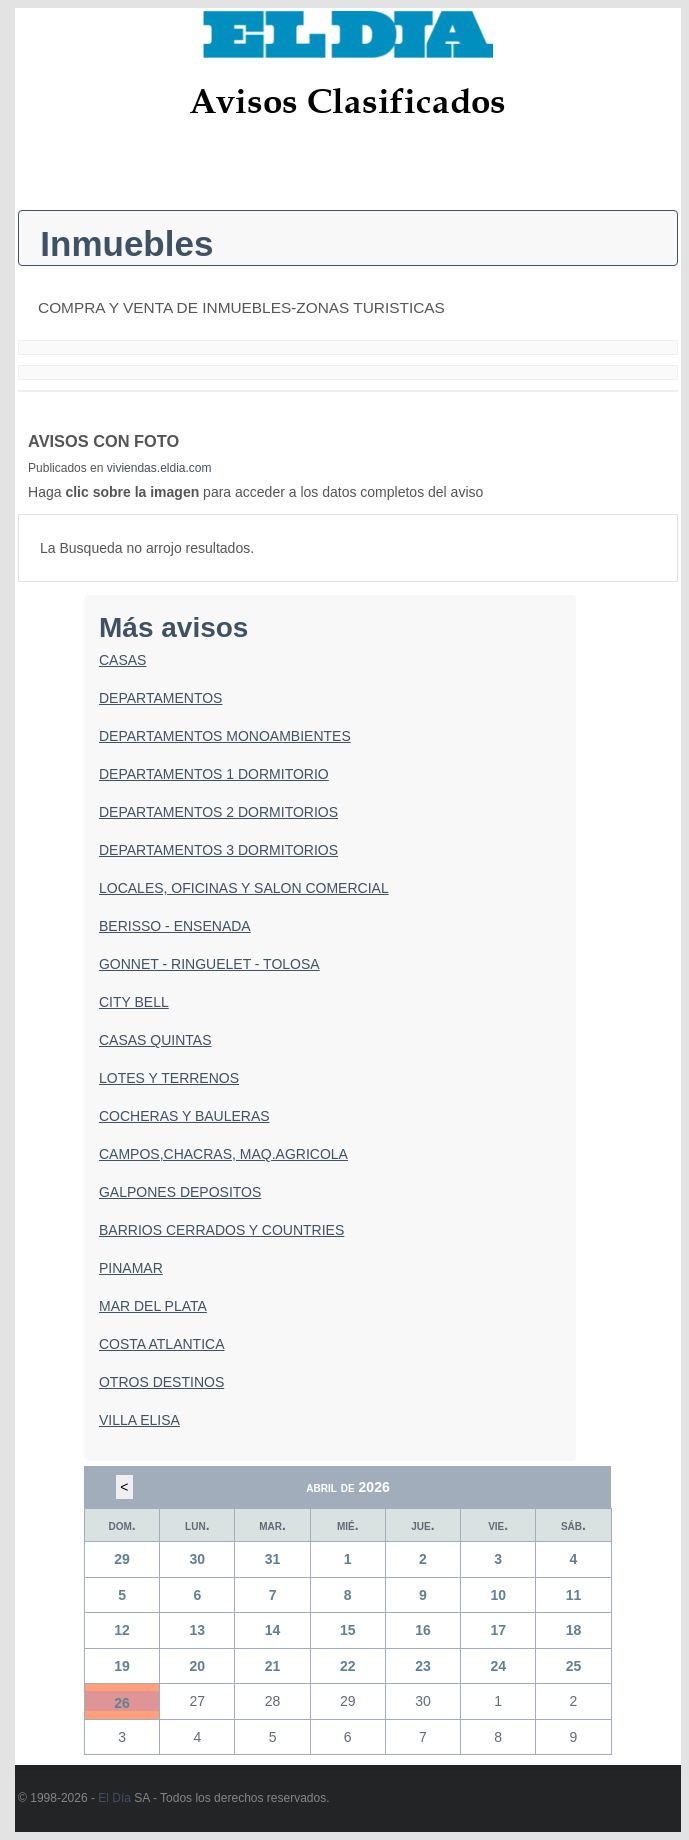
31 (273, 1559)
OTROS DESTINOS (161, 1382)
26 (122, 1703)
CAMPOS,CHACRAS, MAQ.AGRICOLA (223, 1154)
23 (423, 1666)
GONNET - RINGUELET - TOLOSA (209, 964)
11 (574, 1595)
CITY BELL (134, 1002)
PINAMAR (131, 1268)
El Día (114, 1798)
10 (498, 1595)
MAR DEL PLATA (153, 1306)
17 (498, 1630)
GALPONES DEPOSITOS (180, 1192)
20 (198, 1666)
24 (498, 1666)
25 (574, 1666)
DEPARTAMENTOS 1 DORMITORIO (214, 774)
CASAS (122, 660)
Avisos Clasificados (347, 100)
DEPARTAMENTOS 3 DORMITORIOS (218, 850)
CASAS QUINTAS (155, 1040)
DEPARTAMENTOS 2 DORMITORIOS (218, 812)
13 (198, 1630)
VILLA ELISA (139, 1420)
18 (574, 1630)
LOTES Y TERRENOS (169, 1078)
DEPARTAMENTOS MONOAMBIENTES (225, 736)
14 (273, 1630)
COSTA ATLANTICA (162, 1344)
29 (122, 1559)
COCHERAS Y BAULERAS (184, 1116)
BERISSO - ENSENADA (175, 926)
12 (122, 1630)
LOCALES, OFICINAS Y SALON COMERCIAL (244, 888)
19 (122, 1666)
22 (348, 1666)
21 (273, 1666)
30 (198, 1559)
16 (423, 1630)
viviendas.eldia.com (159, 468)
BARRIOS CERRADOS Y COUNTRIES (221, 1230)
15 (348, 1630)
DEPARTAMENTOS (160, 698)
